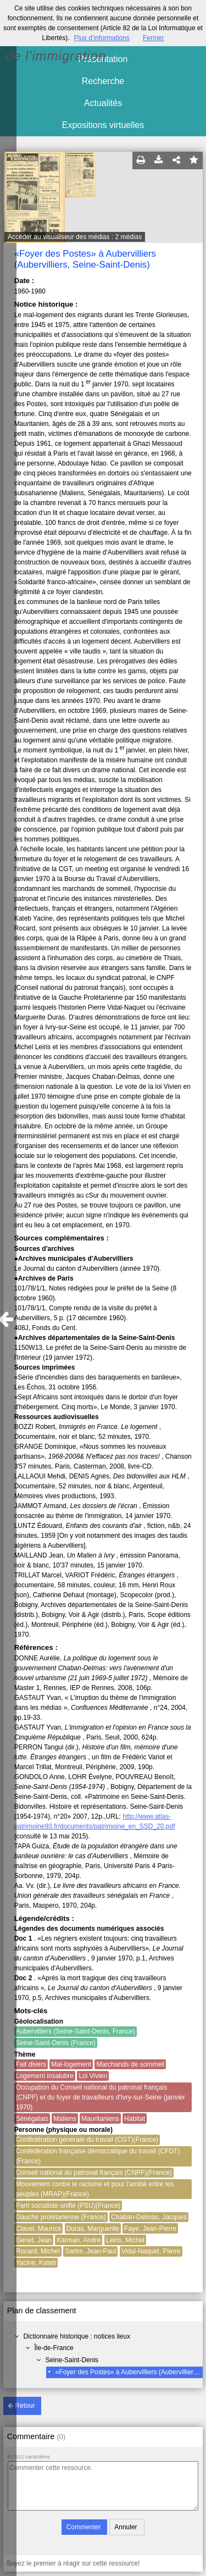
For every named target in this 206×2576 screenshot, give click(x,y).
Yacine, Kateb (36, 2263)
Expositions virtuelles (103, 125)
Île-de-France (53, 2348)
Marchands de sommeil (130, 2064)
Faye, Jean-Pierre (150, 2228)
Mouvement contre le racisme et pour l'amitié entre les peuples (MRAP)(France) (95, 2189)
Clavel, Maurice (39, 2228)
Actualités (103, 103)
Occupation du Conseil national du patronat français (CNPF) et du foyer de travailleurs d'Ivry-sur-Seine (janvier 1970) (100, 2097)
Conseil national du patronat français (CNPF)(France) (94, 2172)
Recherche (103, 81)
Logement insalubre (45, 2076)
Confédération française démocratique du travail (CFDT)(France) (98, 2156)
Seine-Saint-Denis (71, 2360)
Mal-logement (71, 2064)
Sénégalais (32, 2119)
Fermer (153, 38)
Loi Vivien (93, 2076)
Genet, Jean (34, 2240)
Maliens (64, 2119)
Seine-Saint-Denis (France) (56, 2043)
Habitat (134, 2119)
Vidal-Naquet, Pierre (151, 2251)
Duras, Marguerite (92, 2228)
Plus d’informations (101, 38)
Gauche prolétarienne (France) (61, 2217)
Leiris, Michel (125, 2240)
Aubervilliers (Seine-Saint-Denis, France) (75, 2031)
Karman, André (79, 2240)
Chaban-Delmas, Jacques (149, 2217)
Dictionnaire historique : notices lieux (76, 2336)
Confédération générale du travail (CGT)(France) (87, 2139)
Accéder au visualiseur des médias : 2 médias (75, 237)
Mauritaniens (100, 2119)
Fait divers (31, 2064)
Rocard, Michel (38, 2251)
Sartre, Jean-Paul (90, 2251)
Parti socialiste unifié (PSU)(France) (68, 2205)
